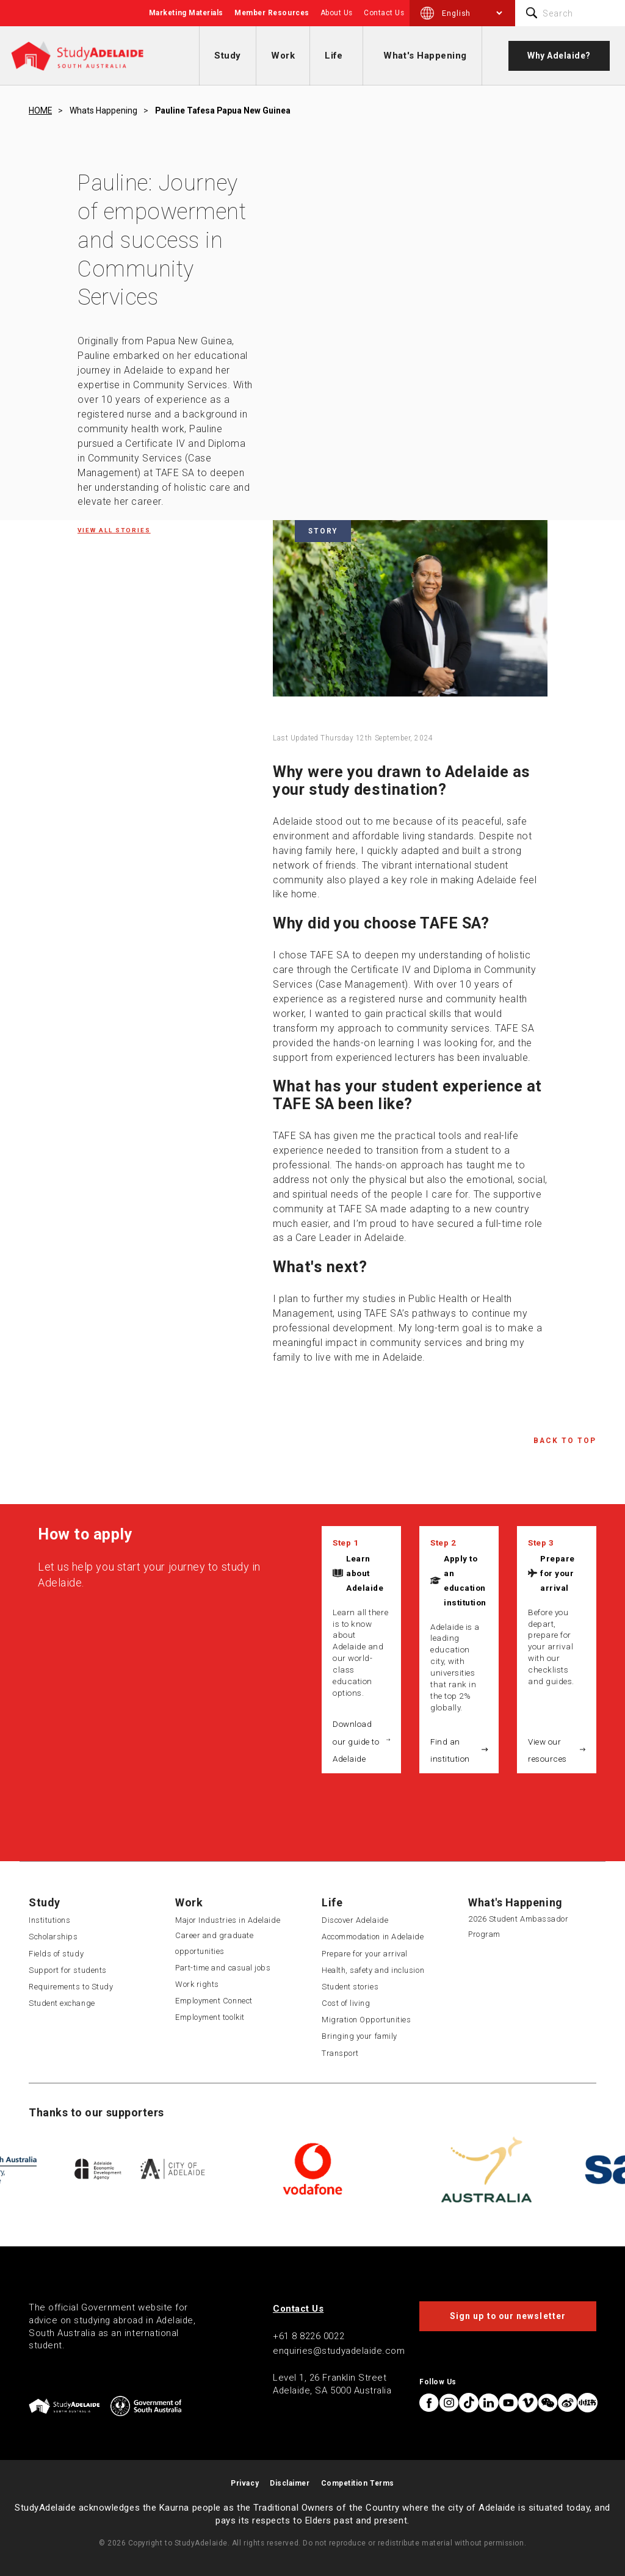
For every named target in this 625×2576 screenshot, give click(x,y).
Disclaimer (289, 2483)
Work (283, 55)
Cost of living (346, 2003)
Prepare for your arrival (557, 1573)
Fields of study (56, 1953)
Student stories (350, 1986)
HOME (40, 110)
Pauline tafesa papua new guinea (223, 110)
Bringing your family (359, 2036)
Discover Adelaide (355, 1920)
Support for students (68, 1970)
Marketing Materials (186, 13)
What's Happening (425, 55)
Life (333, 55)
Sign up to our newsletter (508, 2316)
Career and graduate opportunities (214, 1943)
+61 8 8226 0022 (308, 2336)
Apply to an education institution (465, 1580)
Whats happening (103, 110)
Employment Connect (214, 2000)
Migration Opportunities (366, 2019)
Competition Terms (357, 2483)
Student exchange (62, 2003)
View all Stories (114, 530)
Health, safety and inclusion (373, 1970)
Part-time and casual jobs (223, 1967)
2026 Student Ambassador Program (518, 1926)
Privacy (245, 2483)
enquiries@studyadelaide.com (339, 2350)
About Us (336, 13)
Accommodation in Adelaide (373, 1936)
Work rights (197, 1984)
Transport (340, 2053)
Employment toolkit (210, 2017)
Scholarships (53, 1936)
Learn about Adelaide (364, 1573)
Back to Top (564, 1440)
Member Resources (271, 13)
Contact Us (384, 13)
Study (227, 55)
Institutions (49, 1920)
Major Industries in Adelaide (227, 1920)
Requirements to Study (71, 1986)
